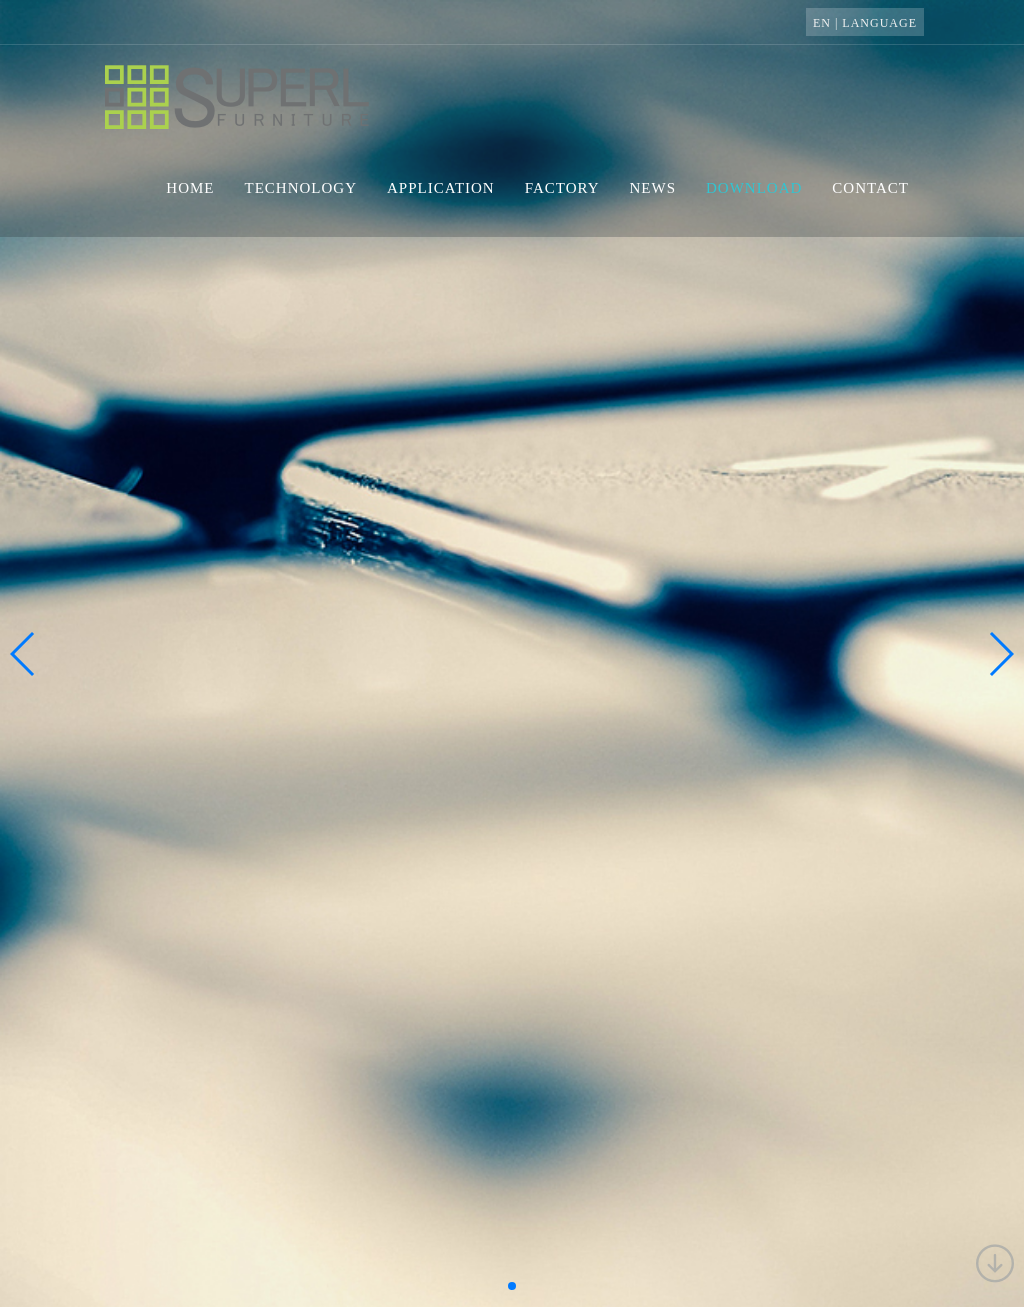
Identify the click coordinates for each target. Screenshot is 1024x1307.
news (653, 188)
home (190, 188)
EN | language (865, 23)
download (754, 188)
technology (301, 188)
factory (562, 188)
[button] (512, 1286)
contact (870, 188)
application (441, 188)
